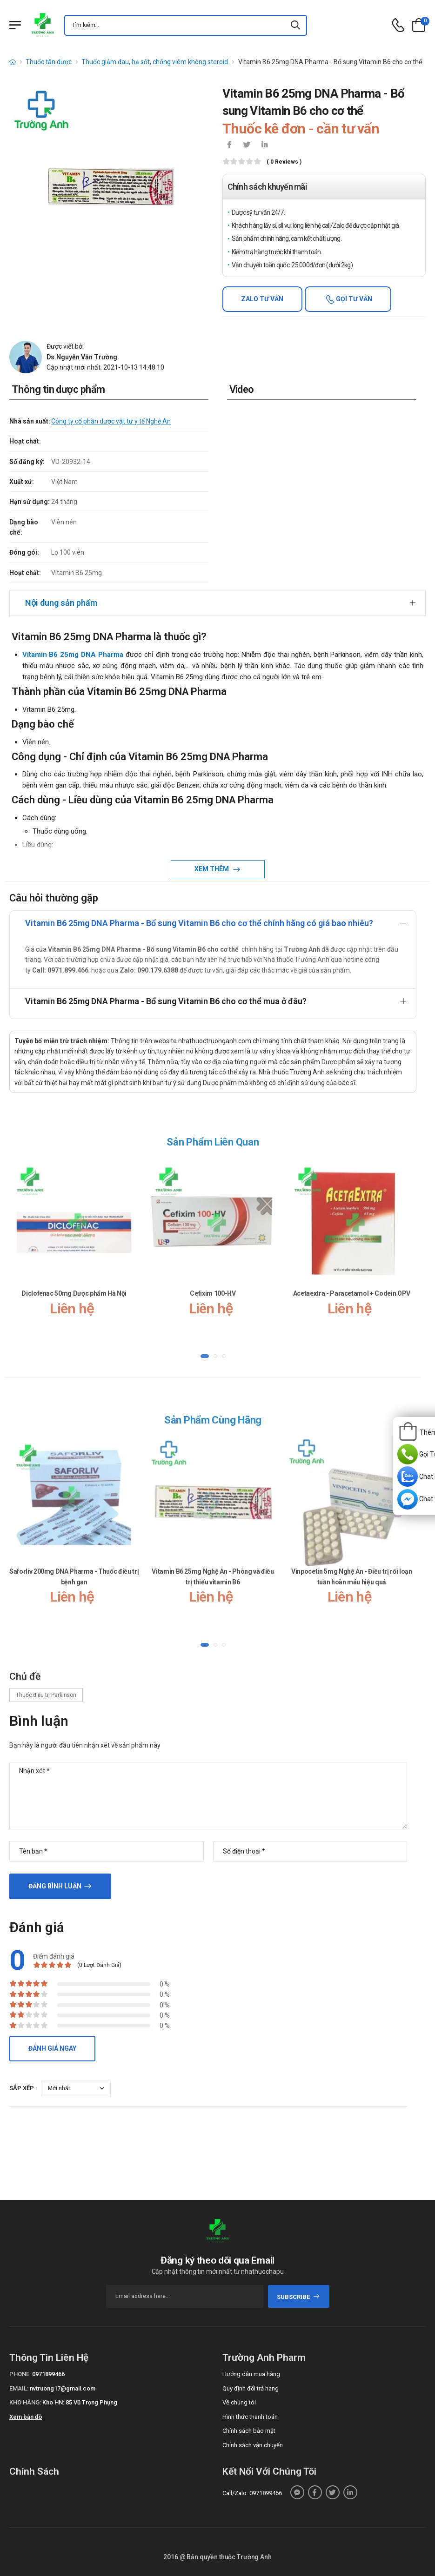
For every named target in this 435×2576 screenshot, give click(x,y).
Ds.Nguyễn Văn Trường (82, 357)
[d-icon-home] (12, 62)
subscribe (298, 2296)
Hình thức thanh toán (250, 2416)
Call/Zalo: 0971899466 (252, 2493)
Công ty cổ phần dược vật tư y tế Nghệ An (111, 421)
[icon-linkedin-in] (265, 145)
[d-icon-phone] (398, 25)
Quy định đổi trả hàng (250, 2388)
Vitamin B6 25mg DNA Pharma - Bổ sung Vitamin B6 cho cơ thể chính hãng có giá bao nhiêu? (199, 923)
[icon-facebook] (229, 145)
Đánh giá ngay (52, 2048)
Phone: (20, 2374)
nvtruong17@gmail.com (62, 2388)
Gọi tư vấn (353, 299)
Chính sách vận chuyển (252, 2445)
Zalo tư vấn (262, 299)
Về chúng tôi (239, 2402)
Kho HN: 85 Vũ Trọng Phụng (79, 2402)
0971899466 (48, 2374)
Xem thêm (212, 869)
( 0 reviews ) (284, 162)
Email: (18, 2388)
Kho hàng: (25, 2402)
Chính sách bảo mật (248, 2430)
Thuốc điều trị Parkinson (46, 1695)
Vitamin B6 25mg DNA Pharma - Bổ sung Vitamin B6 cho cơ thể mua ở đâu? (166, 1001)
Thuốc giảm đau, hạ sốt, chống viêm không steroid (154, 62)
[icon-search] (296, 25)
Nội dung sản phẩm (61, 603)
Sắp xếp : (23, 2088)
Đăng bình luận (54, 1886)
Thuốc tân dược (49, 62)
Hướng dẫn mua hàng (251, 2374)
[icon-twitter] (247, 145)
